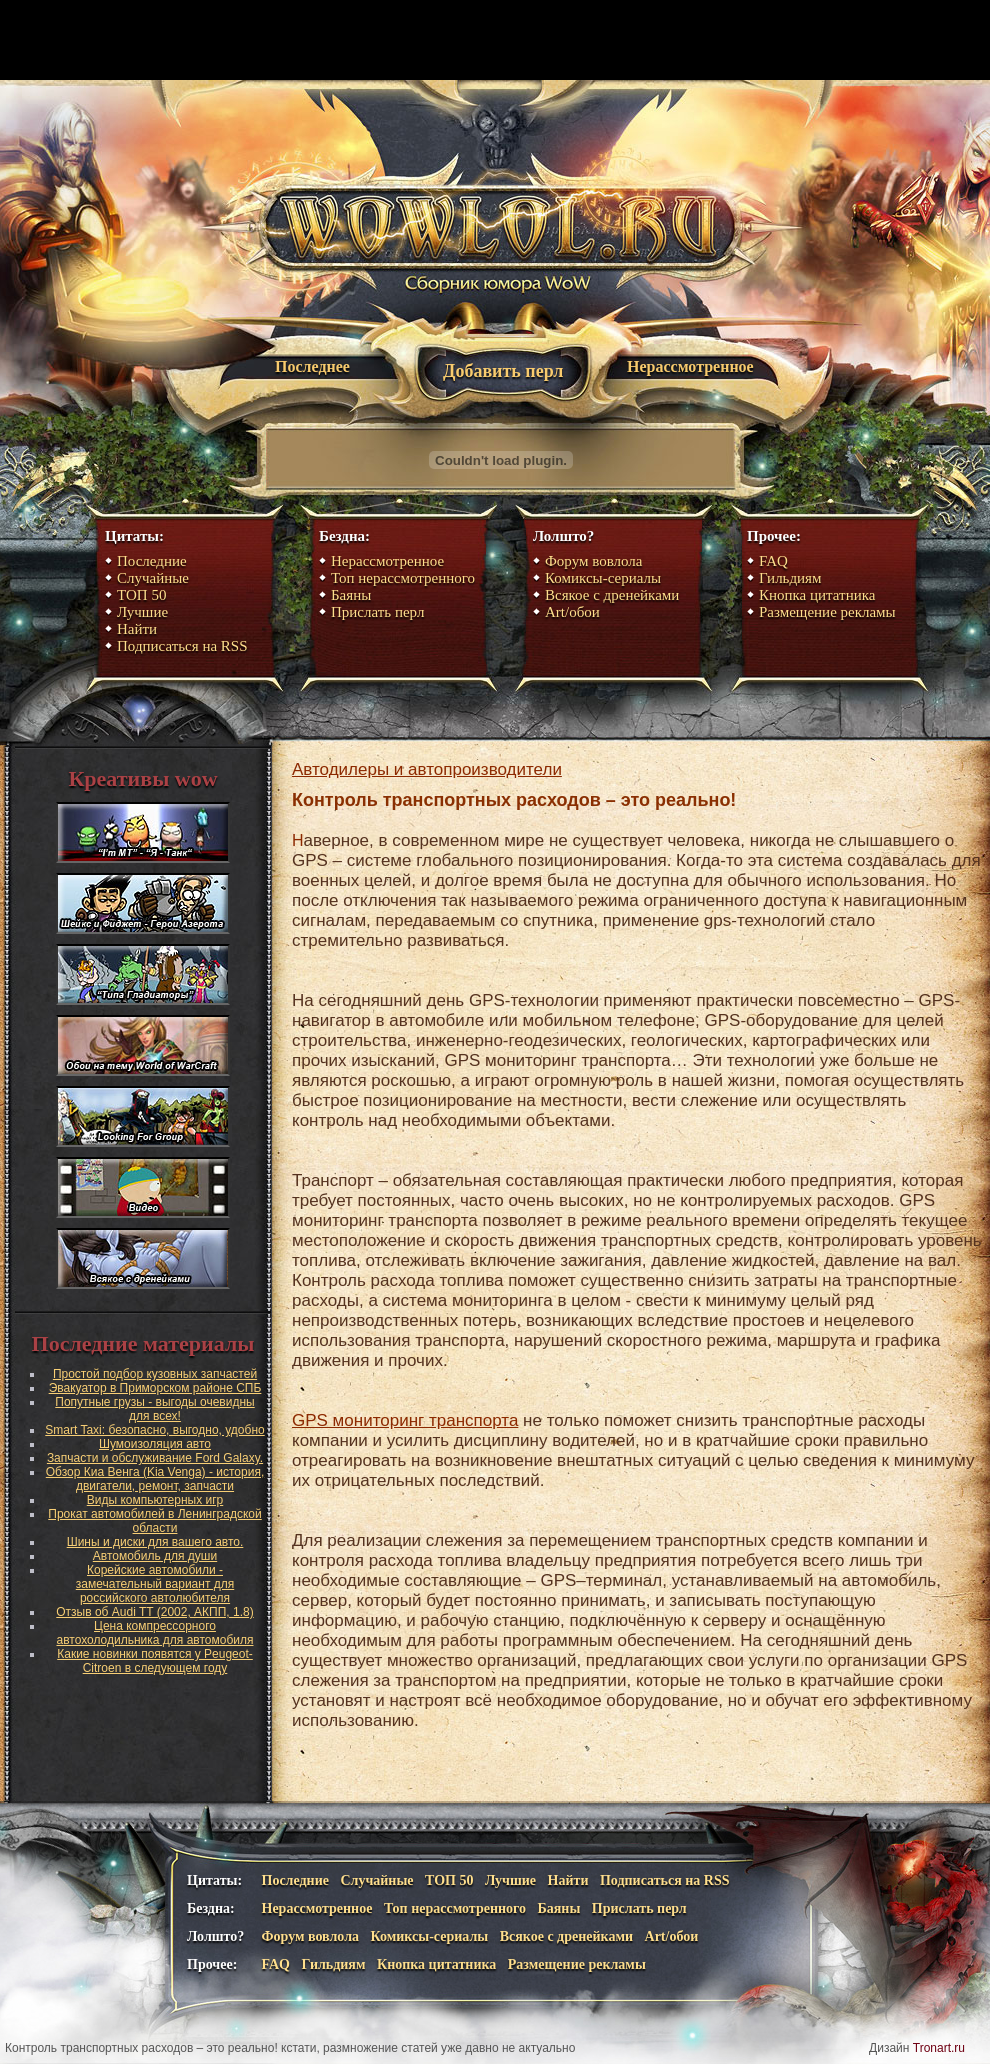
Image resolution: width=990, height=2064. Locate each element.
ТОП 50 (141, 595)
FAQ (773, 561)
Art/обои (572, 612)
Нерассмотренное (690, 366)
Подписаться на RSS (182, 646)
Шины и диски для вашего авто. (155, 1542)
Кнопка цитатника (817, 595)
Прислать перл (377, 612)
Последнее (312, 366)
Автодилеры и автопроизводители (427, 769)
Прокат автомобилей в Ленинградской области (154, 1521)
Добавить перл (503, 371)
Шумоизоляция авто (155, 1444)
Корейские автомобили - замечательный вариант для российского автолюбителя (155, 1584)
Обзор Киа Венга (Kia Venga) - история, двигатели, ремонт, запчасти (155, 1479)
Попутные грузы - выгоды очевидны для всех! (154, 1409)
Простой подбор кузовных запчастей (155, 1374)
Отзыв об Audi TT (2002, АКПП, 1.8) (154, 1612)
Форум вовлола (594, 561)
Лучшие (142, 612)
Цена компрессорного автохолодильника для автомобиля (155, 1633)
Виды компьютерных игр (155, 1500)
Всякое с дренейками (612, 595)
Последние (152, 561)
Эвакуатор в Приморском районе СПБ (155, 1388)
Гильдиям (790, 578)
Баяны (351, 595)
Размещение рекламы (827, 612)
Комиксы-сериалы (603, 578)
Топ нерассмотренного (403, 578)
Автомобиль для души (155, 1556)
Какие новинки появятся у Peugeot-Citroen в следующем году (155, 1661)
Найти (137, 629)
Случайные (153, 578)
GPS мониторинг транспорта (405, 1420)
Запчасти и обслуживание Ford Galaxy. (155, 1458)
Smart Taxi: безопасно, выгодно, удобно (154, 1430)
